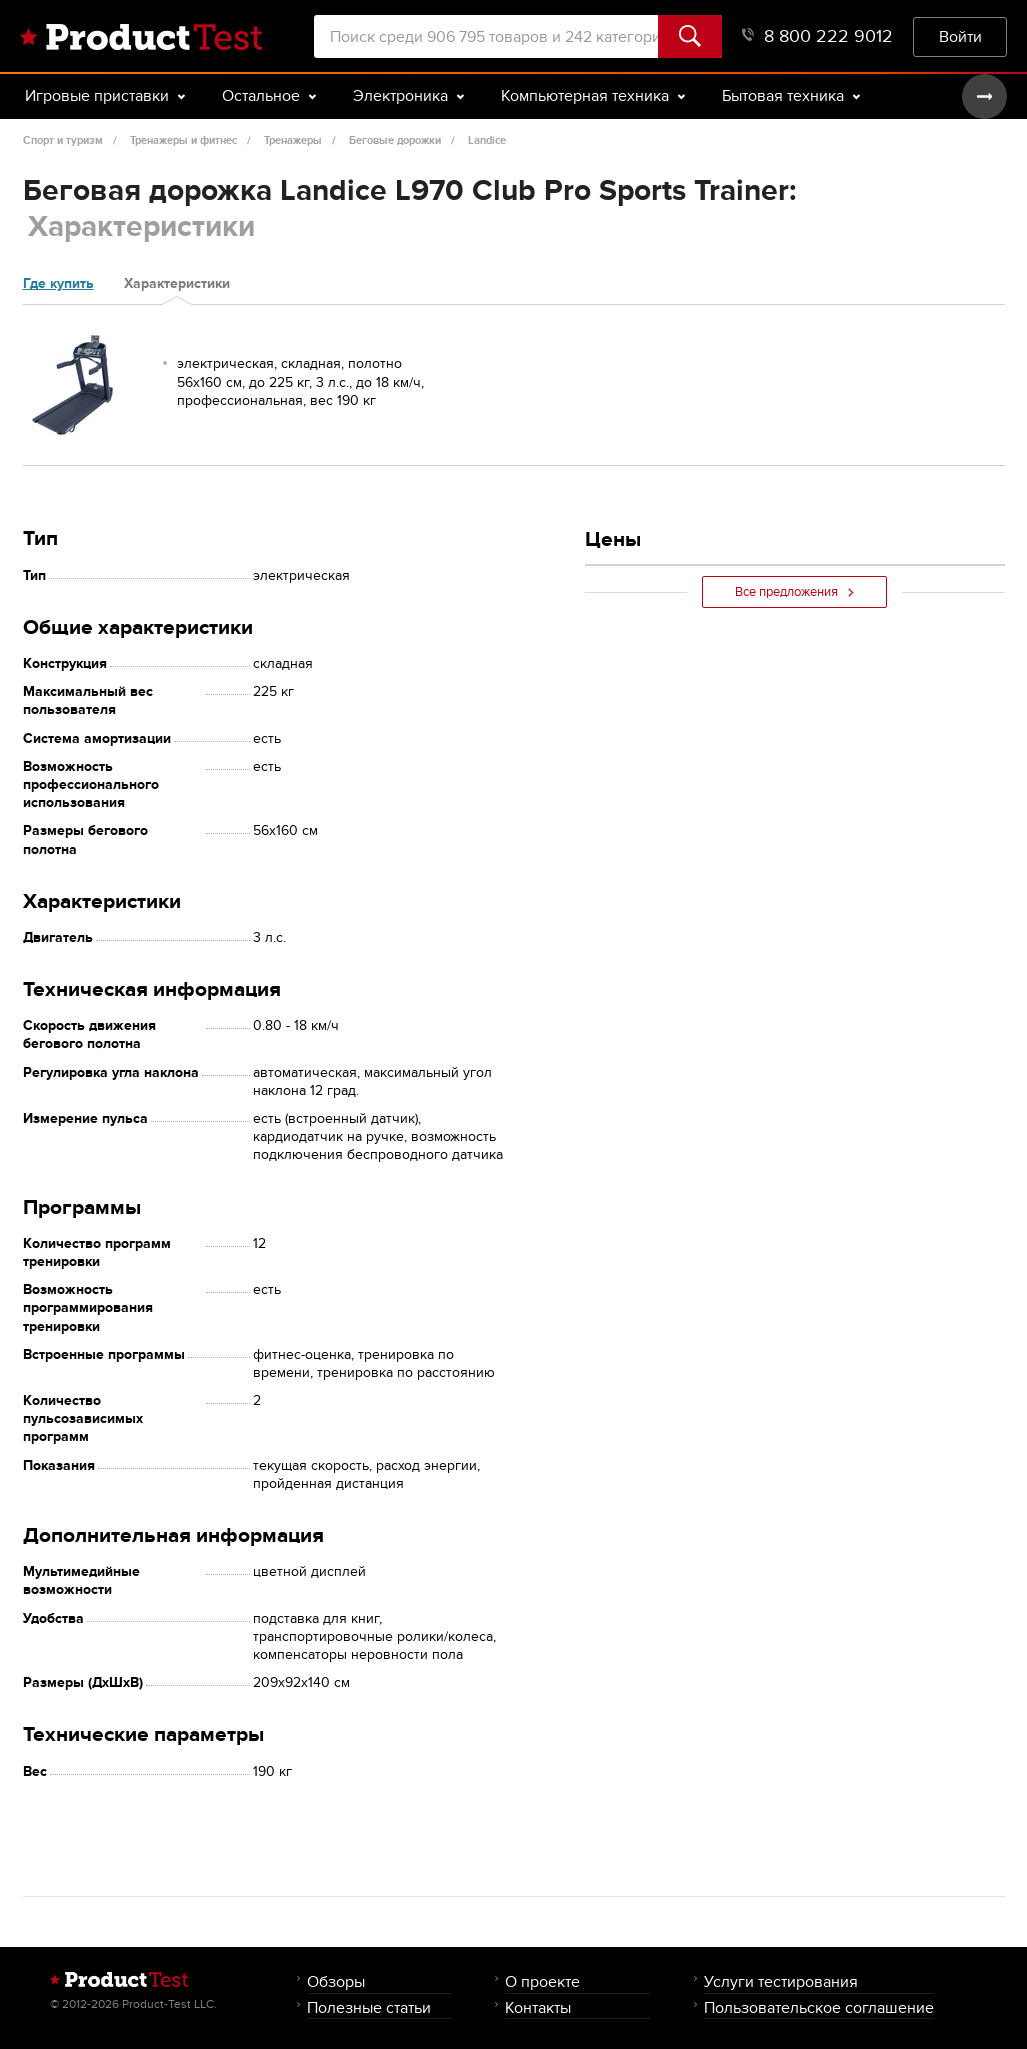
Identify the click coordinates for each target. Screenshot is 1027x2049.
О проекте (542, 1981)
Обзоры (336, 1981)
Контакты (538, 2007)
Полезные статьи (369, 2007)
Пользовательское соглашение (819, 2007)
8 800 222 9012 (817, 36)
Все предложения (794, 592)
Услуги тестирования (781, 1981)
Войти (960, 36)
